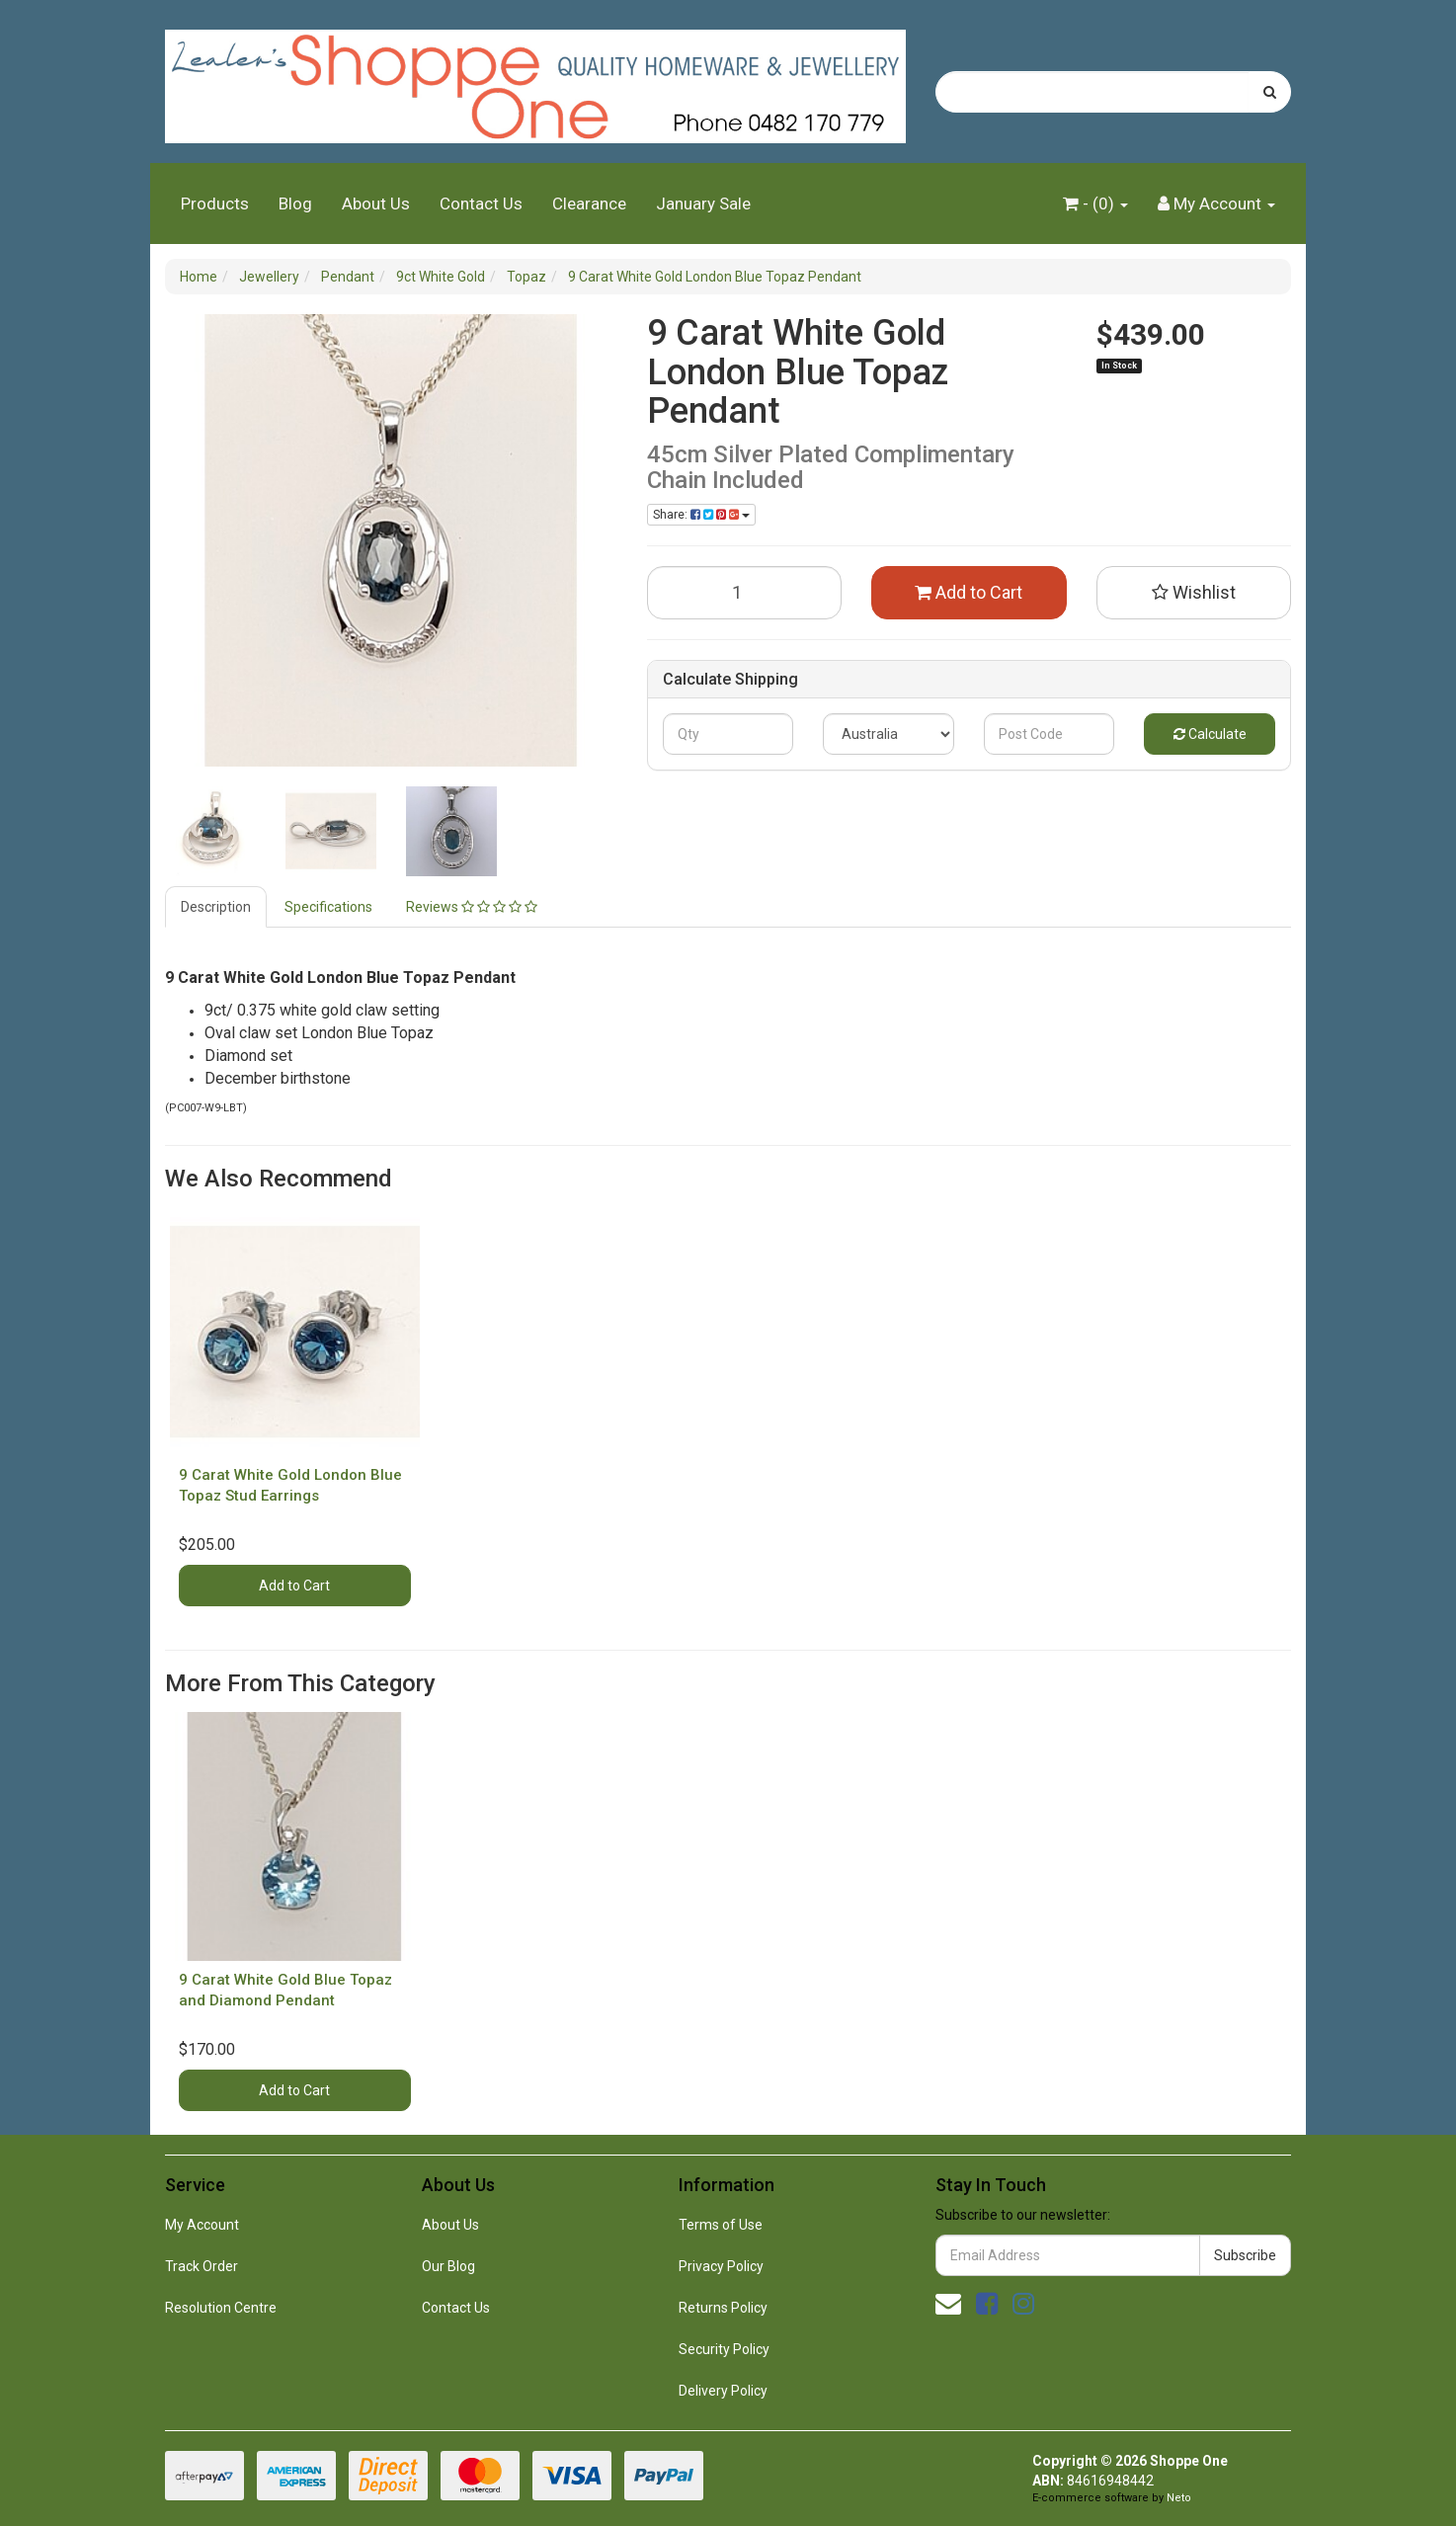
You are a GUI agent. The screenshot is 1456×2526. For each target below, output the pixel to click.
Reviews (471, 907)
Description (216, 907)
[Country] (888, 734)
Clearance (589, 203)
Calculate (1210, 734)
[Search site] (1270, 92)
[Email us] (948, 2304)
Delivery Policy (723, 2391)
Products (215, 203)
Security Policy (724, 2349)
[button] (1194, 592)
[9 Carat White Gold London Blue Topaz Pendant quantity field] (745, 592)
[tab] (217, 907)
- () (1095, 203)
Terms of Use (721, 2225)
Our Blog (448, 2266)
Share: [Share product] (701, 515)
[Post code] (1049, 734)
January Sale (703, 203)
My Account (202, 2225)
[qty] (728, 734)
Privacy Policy (721, 2266)
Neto (1179, 2497)
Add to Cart (968, 592)
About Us (376, 203)
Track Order (201, 2266)
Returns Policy (723, 2308)
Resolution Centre (221, 2308)
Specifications (328, 907)
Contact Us (481, 203)
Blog (295, 203)
